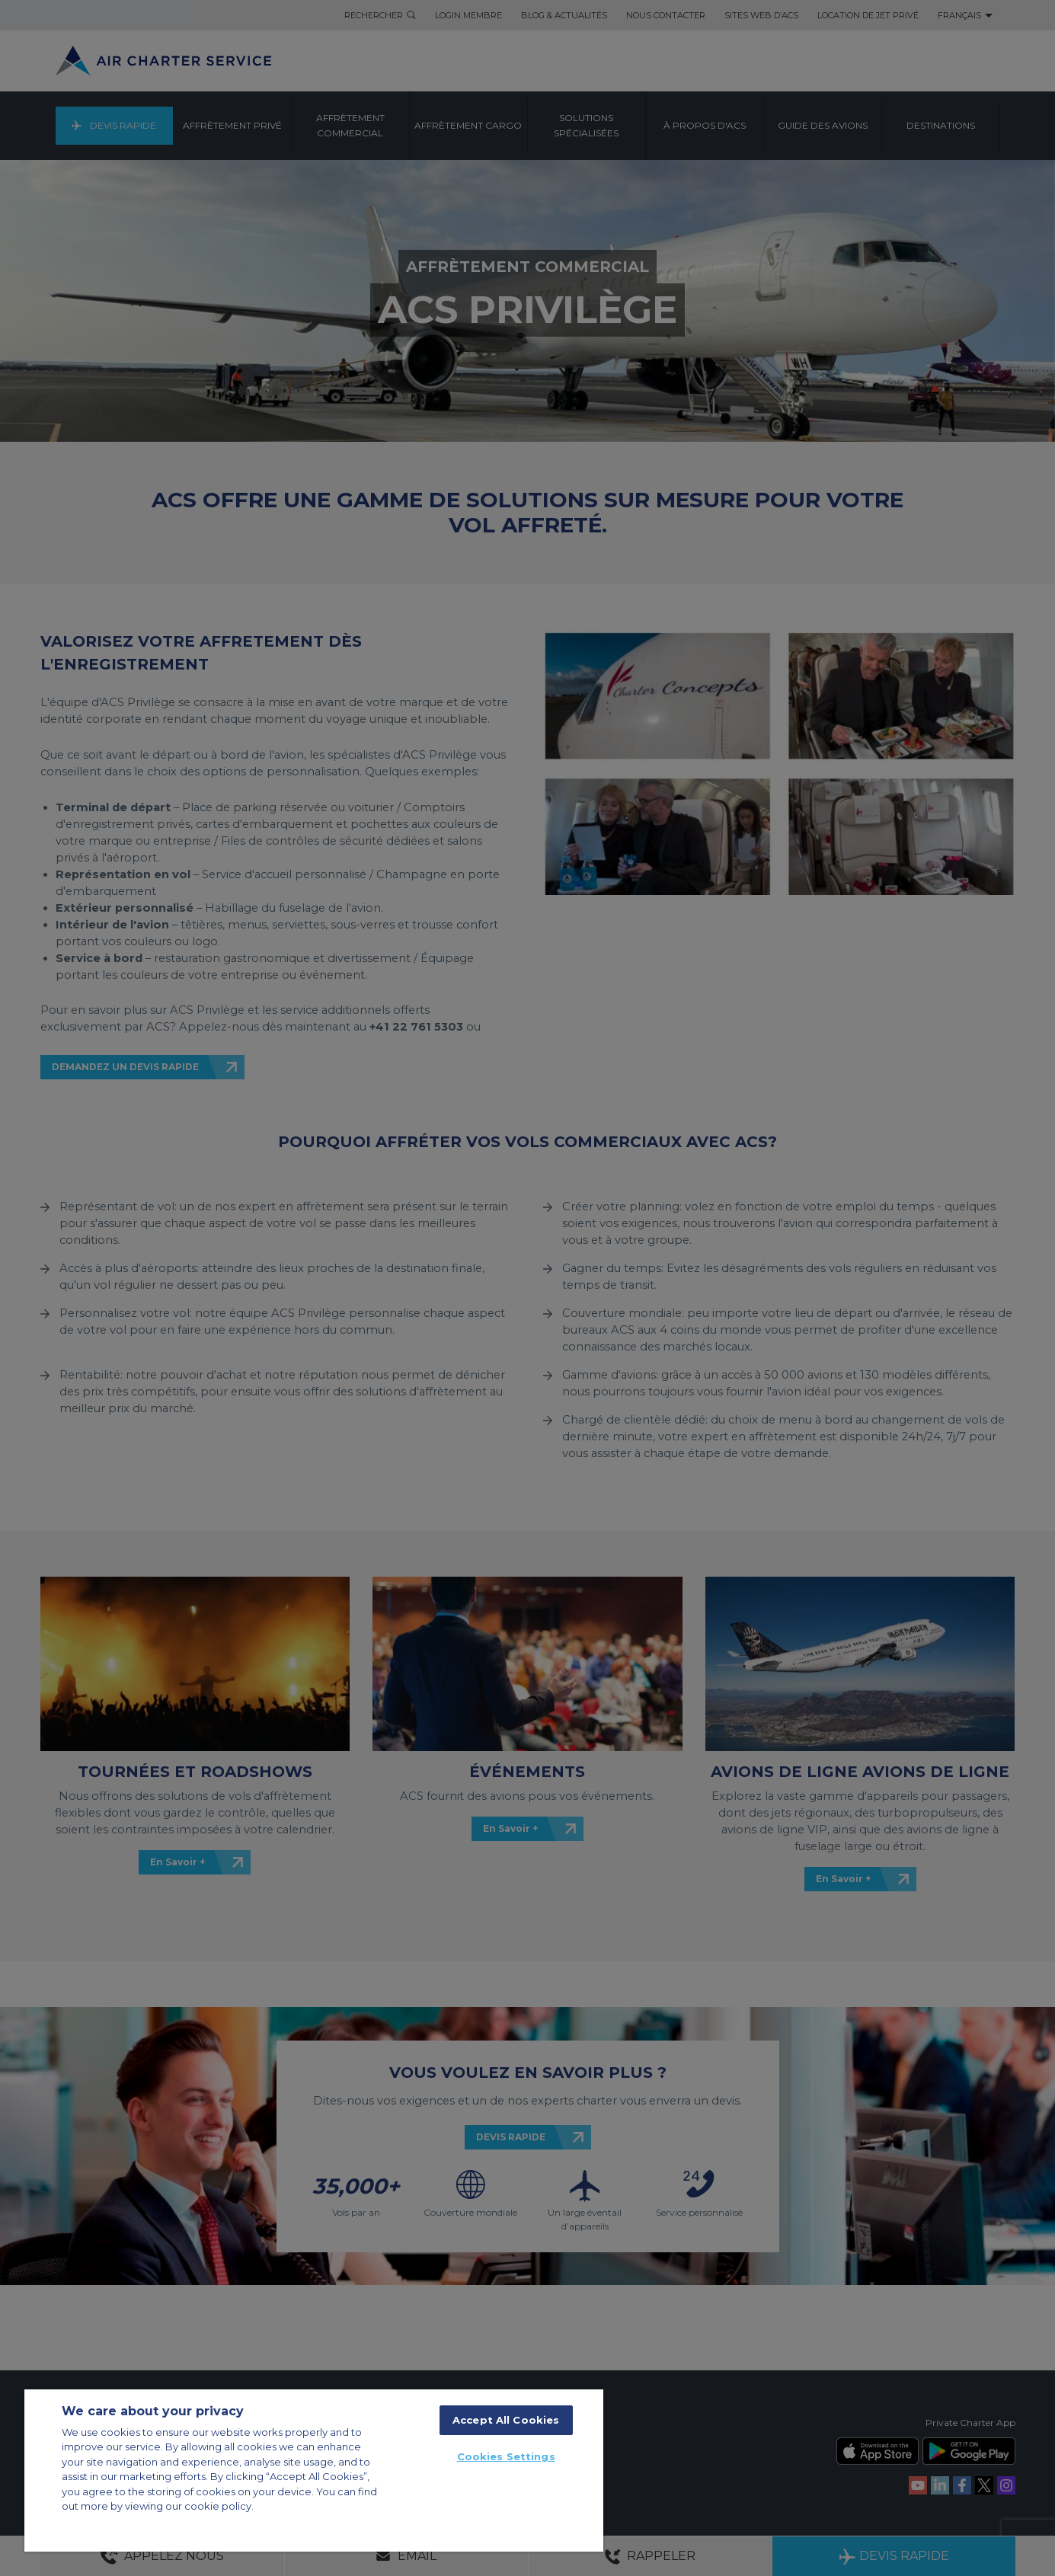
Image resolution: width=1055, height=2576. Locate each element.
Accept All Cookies (505, 2420)
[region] (313, 2470)
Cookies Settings (506, 2456)
